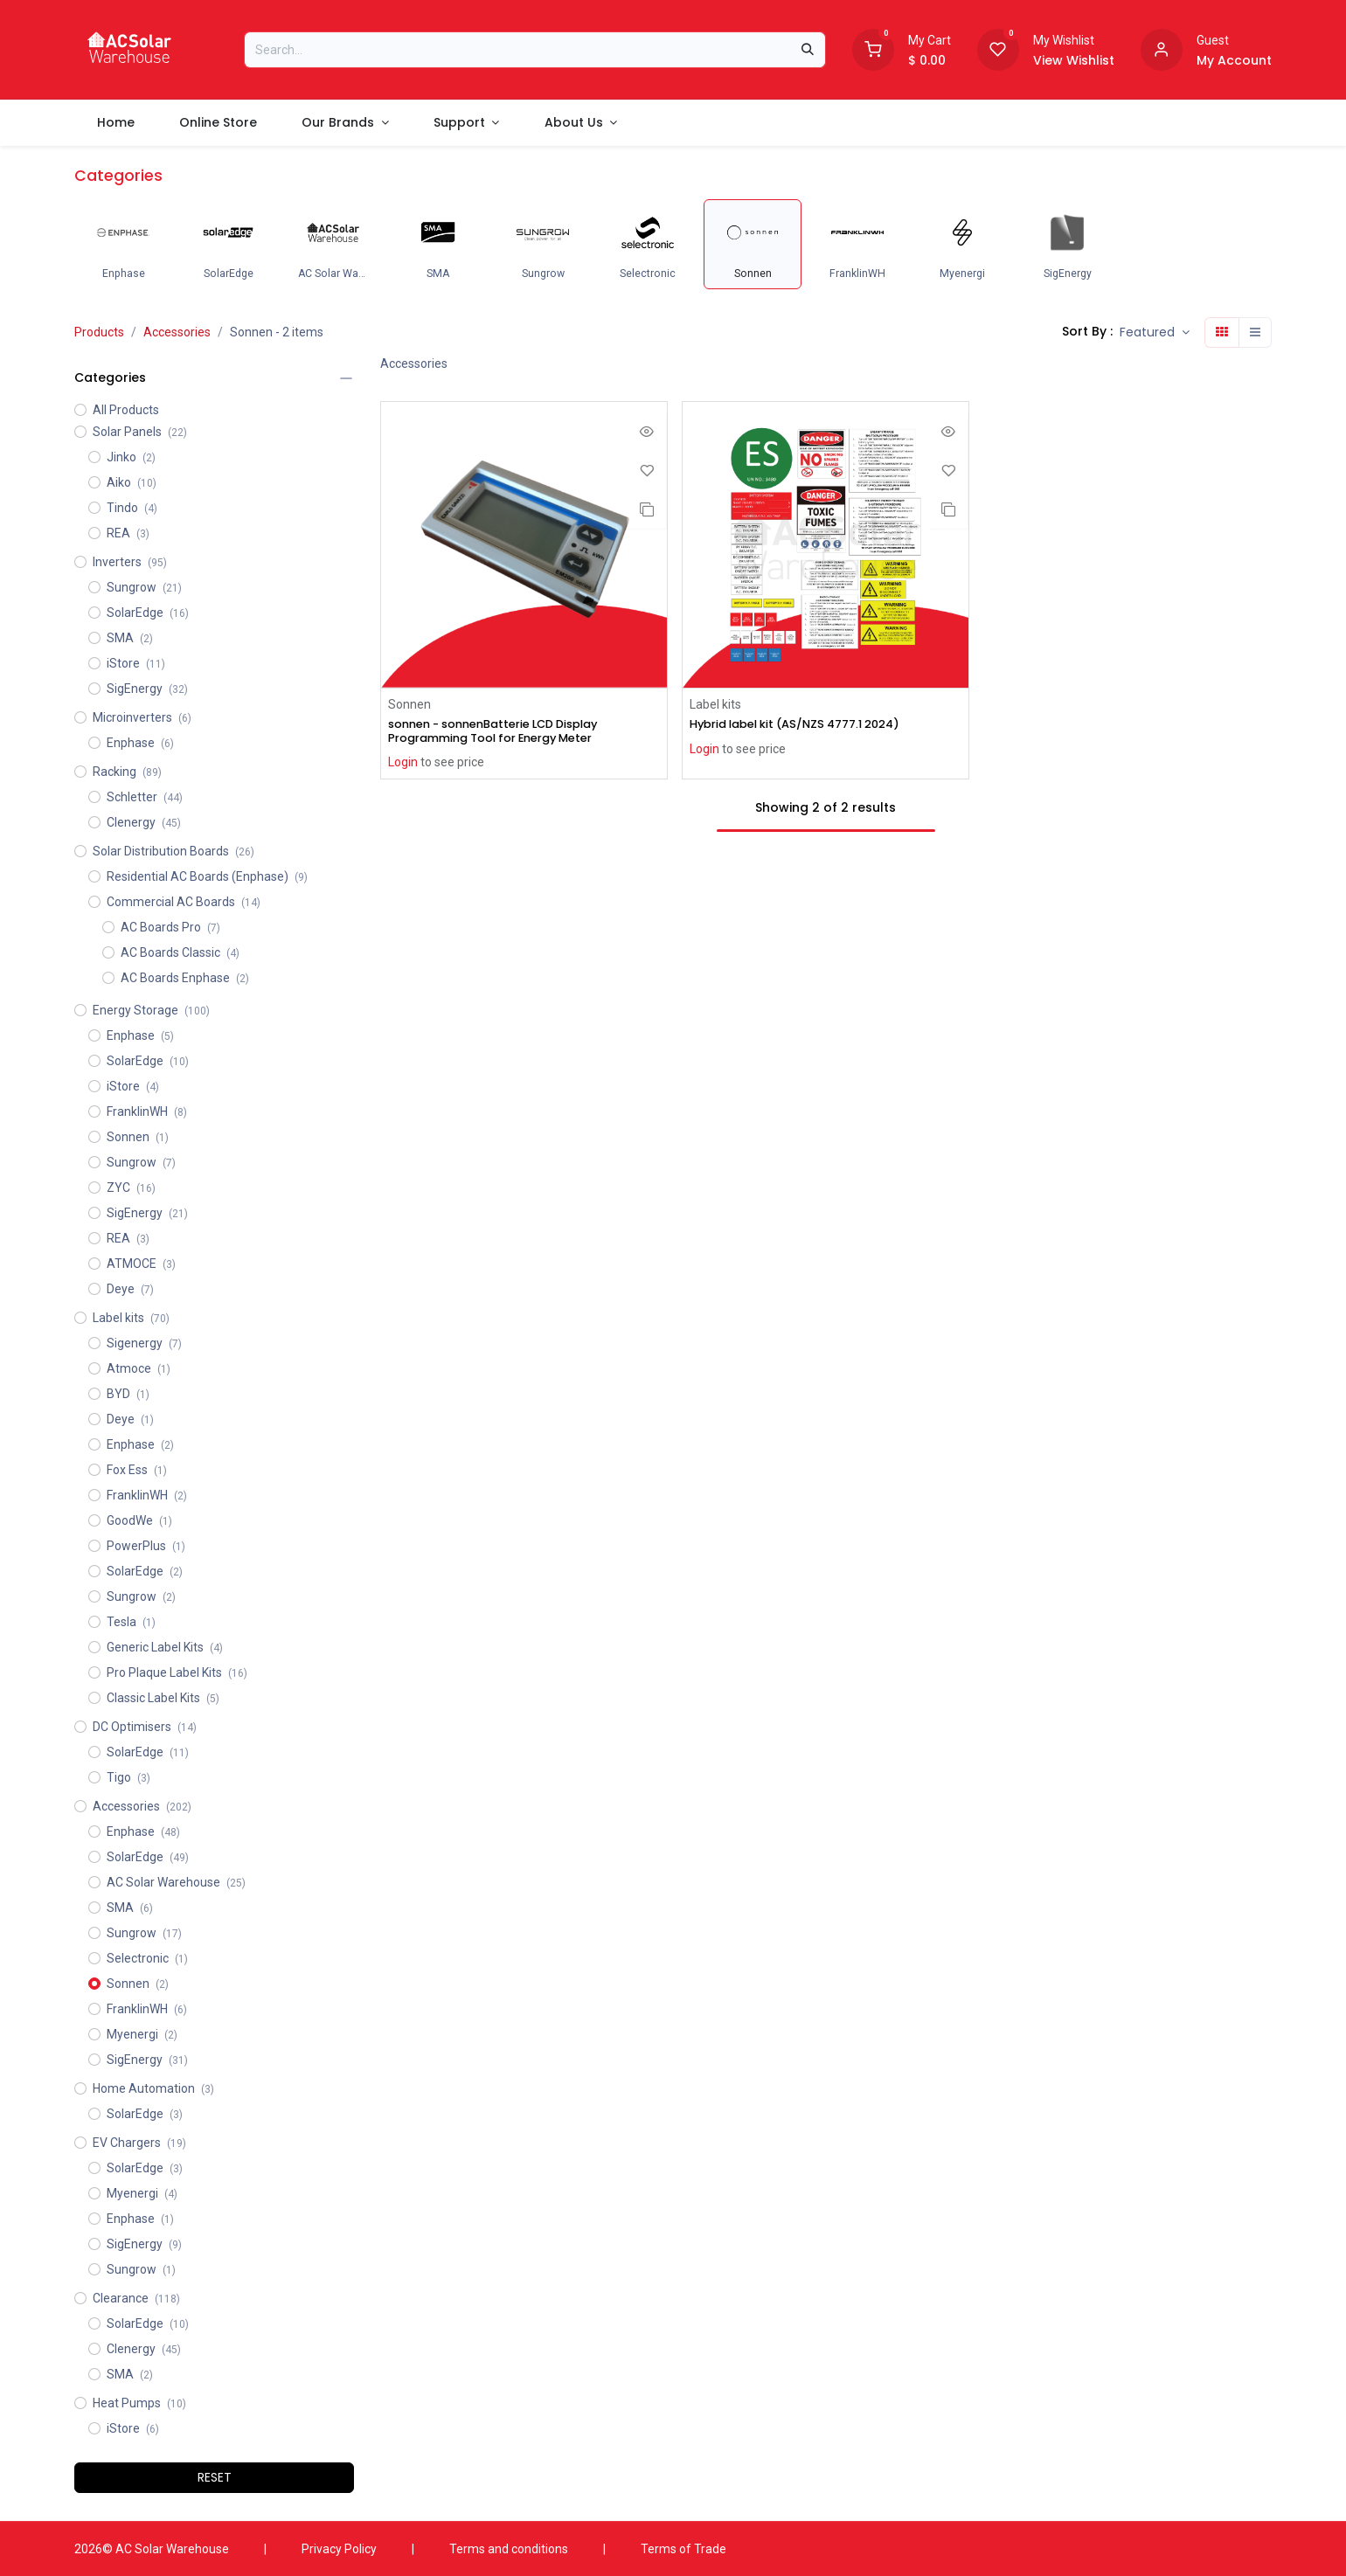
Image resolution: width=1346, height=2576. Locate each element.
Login (403, 765)
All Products (126, 410)
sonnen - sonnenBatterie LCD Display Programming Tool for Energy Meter (506, 732)
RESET (215, 2477)
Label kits (715, 704)
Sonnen (409, 704)
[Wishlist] (998, 48)
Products (99, 332)
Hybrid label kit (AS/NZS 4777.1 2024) (807, 724)
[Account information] (1162, 48)
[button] (1154, 332)
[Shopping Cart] (873, 48)
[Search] (807, 49)
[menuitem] (115, 123)
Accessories (177, 332)
